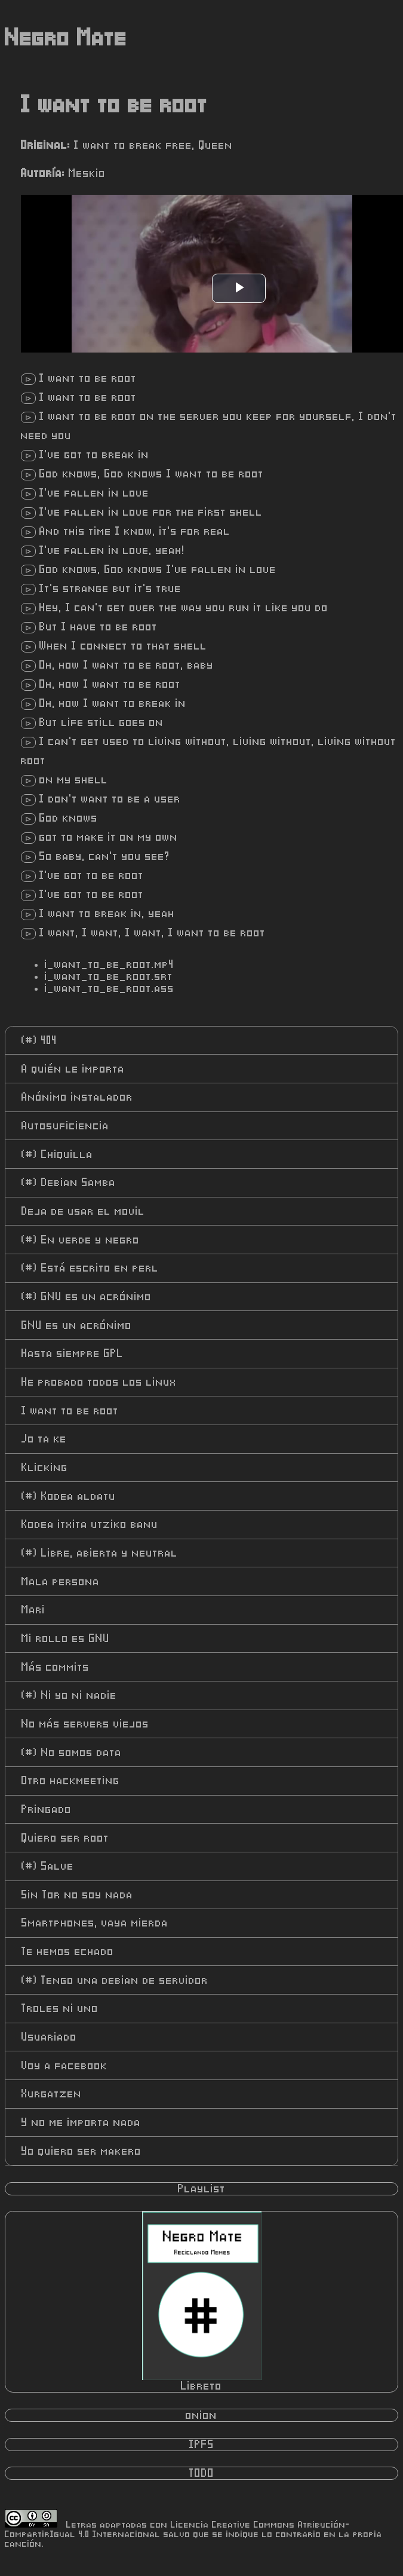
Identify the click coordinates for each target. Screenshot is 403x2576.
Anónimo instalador (77, 1097)
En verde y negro (80, 1240)
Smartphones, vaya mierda (94, 1923)
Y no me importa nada (81, 2122)
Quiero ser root (65, 1838)
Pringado (46, 1809)
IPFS (201, 2445)
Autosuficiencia (65, 1126)
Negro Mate (66, 38)
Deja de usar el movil (83, 1211)
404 (39, 1040)
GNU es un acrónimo (86, 1297)
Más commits (55, 1667)
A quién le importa (73, 1069)
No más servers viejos (85, 1724)
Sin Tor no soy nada (77, 1895)
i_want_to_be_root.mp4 (109, 964)
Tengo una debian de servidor (114, 1980)
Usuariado (49, 2037)
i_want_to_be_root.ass (109, 988)
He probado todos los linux (99, 1382)
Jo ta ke (44, 1439)
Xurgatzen (51, 2094)
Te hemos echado (67, 1952)
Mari (33, 1610)
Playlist (202, 2189)
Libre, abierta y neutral (99, 1553)
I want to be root (70, 1411)
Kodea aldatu (68, 1496)
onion (201, 2415)
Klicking (44, 1468)
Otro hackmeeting (70, 1781)
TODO (201, 2473)
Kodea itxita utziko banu (89, 1524)
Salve (47, 1866)
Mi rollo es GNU (65, 1638)
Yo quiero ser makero (81, 2151)
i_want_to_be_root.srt (109, 976)
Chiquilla (57, 1154)
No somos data (71, 1753)
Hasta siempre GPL (72, 1353)
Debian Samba (68, 1183)
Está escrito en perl (90, 1268)
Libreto (202, 2301)
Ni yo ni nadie (69, 1695)
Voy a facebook (64, 2066)
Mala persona (60, 1582)
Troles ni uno (60, 2008)
